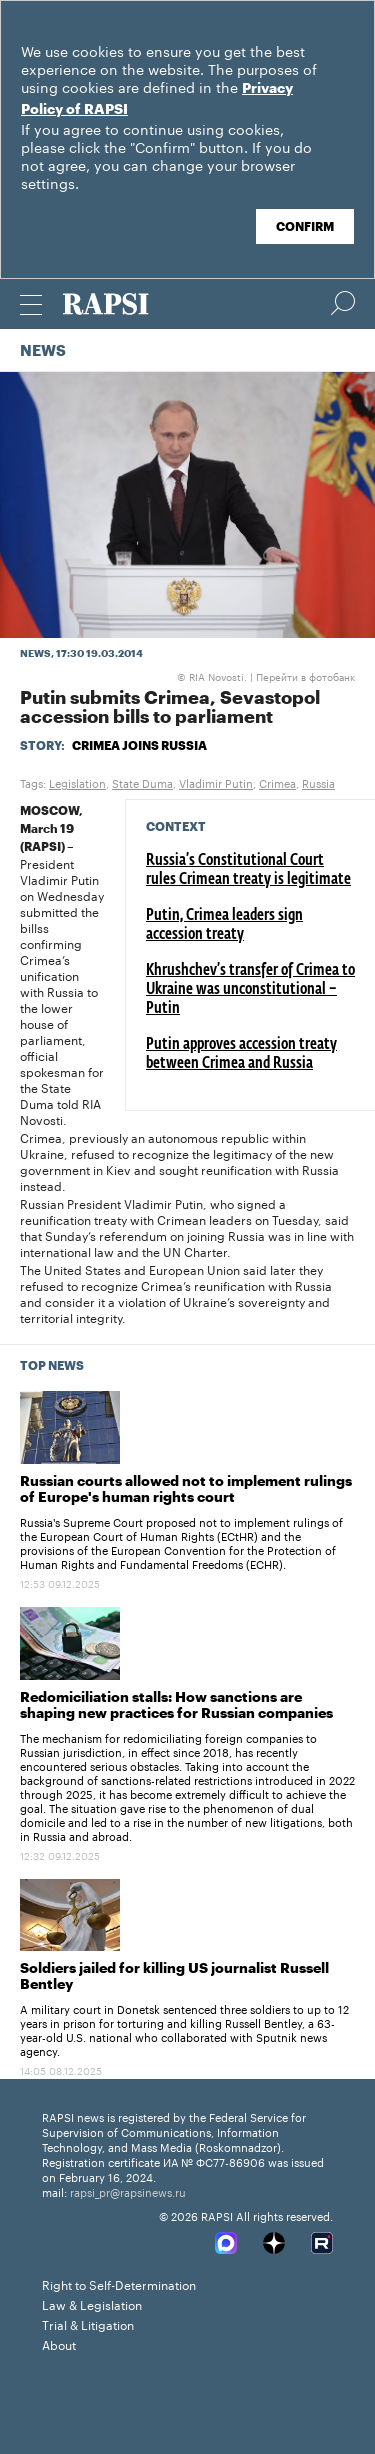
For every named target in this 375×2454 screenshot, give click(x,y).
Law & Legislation (92, 2303)
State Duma (142, 782)
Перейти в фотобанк (305, 676)
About (59, 2343)
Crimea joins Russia (139, 746)
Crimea (277, 782)
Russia (318, 782)
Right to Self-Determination (119, 2283)
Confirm (305, 227)
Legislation (77, 782)
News (43, 351)
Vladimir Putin (216, 782)
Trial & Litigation (88, 2323)
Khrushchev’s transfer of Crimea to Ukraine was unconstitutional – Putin (250, 990)
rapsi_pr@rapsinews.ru (128, 2191)
